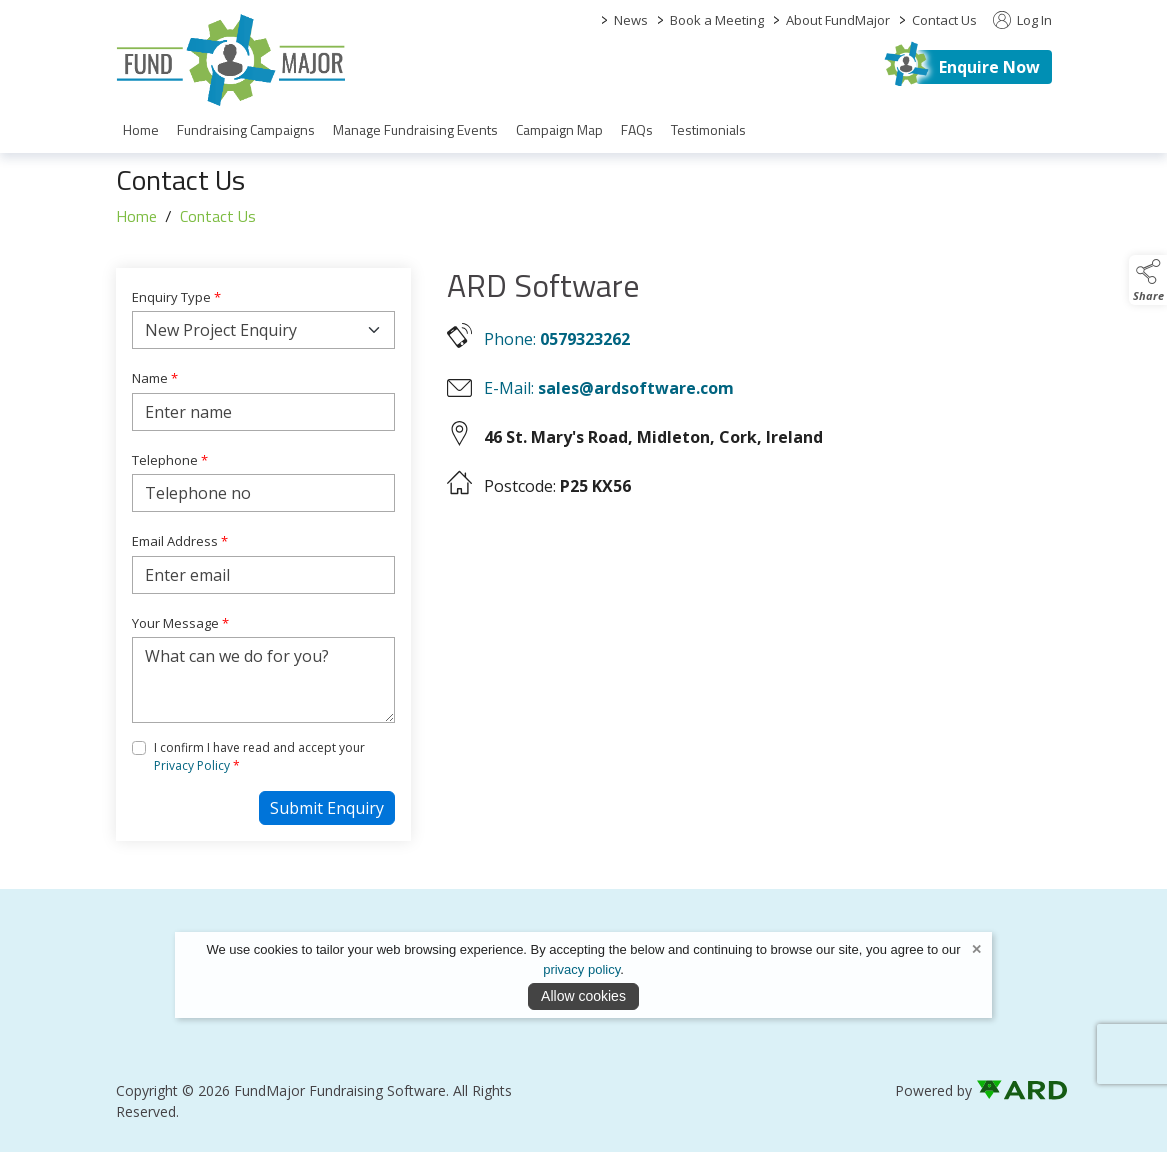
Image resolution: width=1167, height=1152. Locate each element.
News (631, 20)
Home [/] (141, 129)
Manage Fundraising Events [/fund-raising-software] (415, 129)
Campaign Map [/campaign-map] (559, 129)
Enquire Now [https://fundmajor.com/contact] (989, 67)
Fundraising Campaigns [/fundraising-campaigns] (246, 129)
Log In (1022, 20)
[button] (1148, 280)
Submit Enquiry (327, 808)
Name (155, 378)
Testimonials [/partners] (708, 129)
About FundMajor (838, 20)
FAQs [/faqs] (637, 129)
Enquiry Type (176, 297)
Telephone (170, 460)
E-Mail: (609, 388)
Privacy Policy (192, 765)
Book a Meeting (717, 20)
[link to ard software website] (1014, 1090)
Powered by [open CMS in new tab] (933, 1090)
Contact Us (944, 20)
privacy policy (581, 969)
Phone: (557, 339)
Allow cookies (583, 996)
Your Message (180, 623)
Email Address (180, 541)
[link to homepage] (231, 60)
